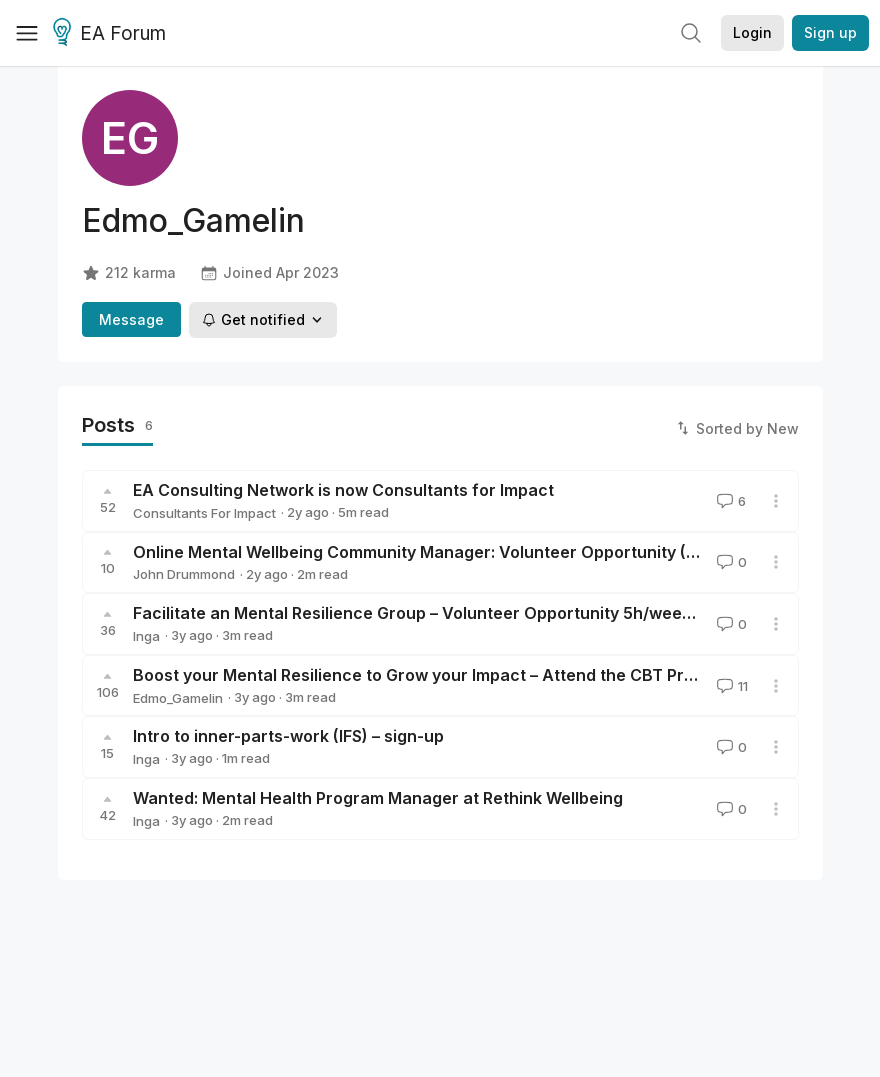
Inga (146, 636)
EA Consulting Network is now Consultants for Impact (343, 490)
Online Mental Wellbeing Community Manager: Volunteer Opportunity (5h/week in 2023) (478, 552)
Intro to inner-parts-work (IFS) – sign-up (288, 736)
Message (131, 319)
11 (730, 686)
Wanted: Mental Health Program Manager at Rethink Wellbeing (378, 798)
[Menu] (27, 33)
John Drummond (184, 574)
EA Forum (112, 34)
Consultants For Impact (204, 513)
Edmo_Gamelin (178, 698)
